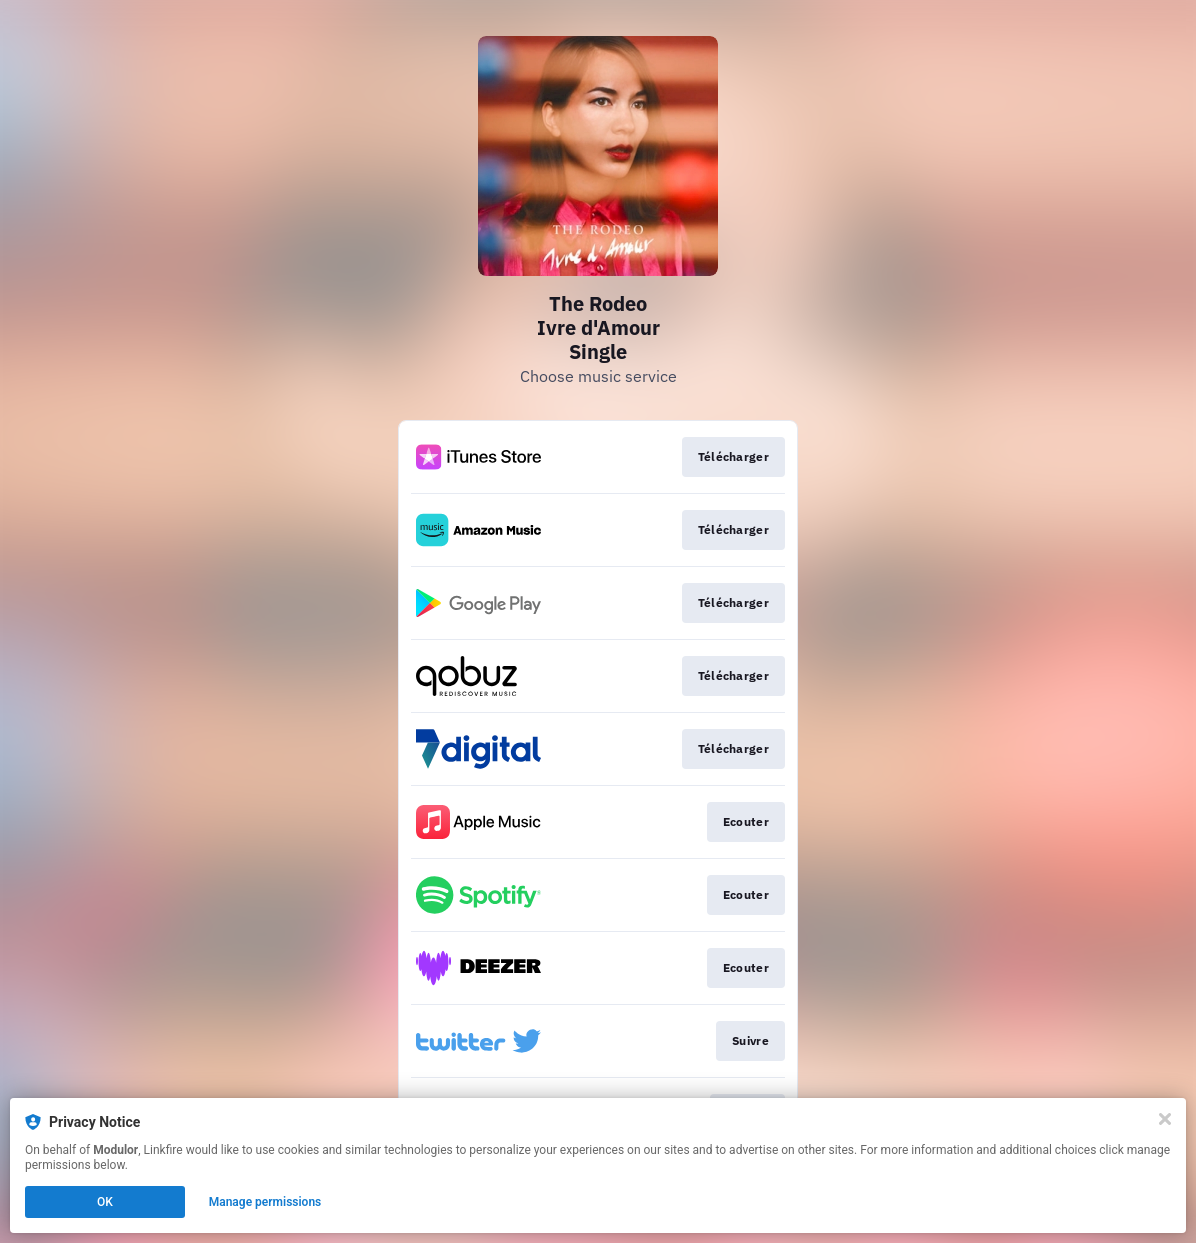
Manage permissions (265, 1202)
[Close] (1165, 1119)
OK (105, 1202)
